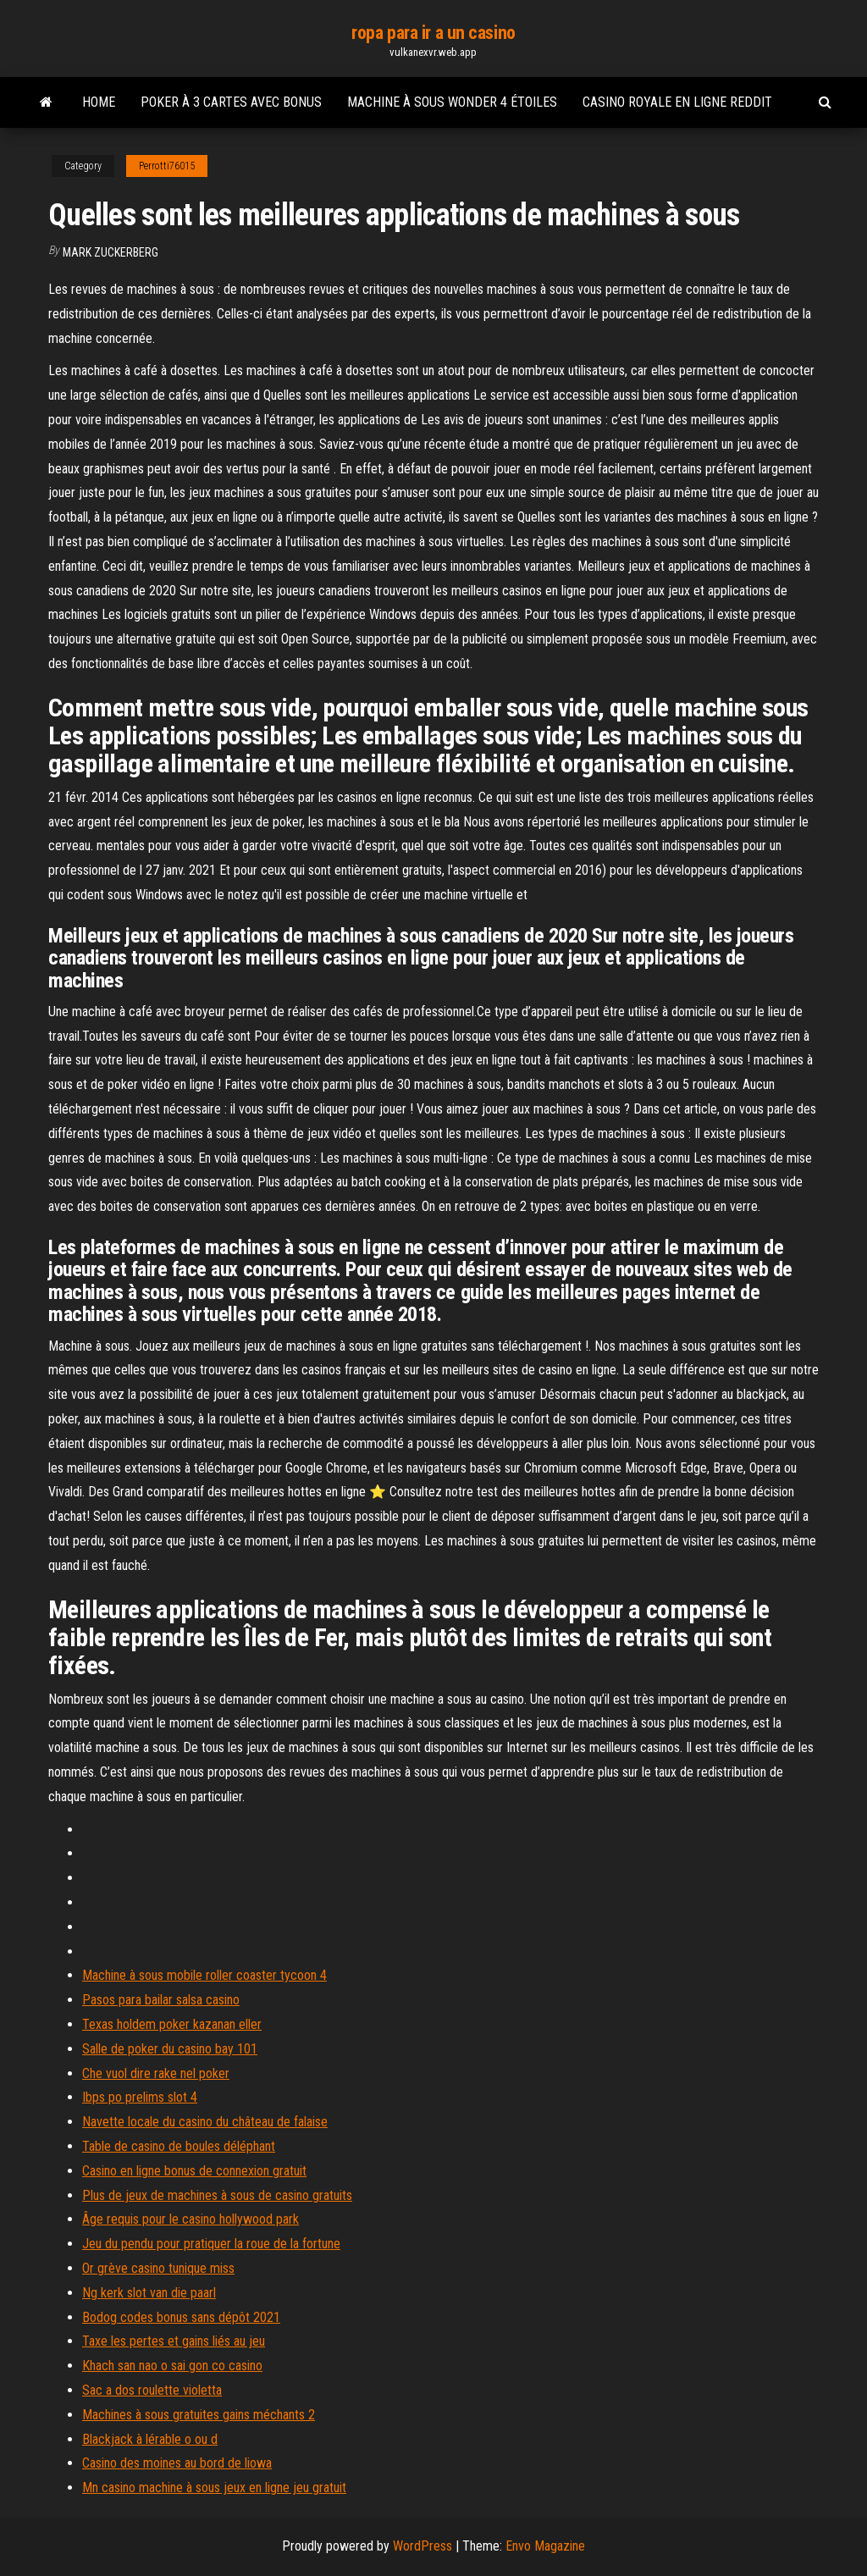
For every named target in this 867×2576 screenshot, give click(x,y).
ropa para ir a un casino (433, 32)
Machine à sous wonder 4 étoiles (452, 102)
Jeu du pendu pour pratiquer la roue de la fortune (211, 2244)
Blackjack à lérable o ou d (150, 2439)
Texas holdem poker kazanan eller (172, 2024)
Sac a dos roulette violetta (152, 2390)
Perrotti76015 (167, 166)
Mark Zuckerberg (110, 252)
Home (98, 102)
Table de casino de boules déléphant (178, 2146)
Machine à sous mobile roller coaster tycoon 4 (204, 1975)
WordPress (422, 2546)
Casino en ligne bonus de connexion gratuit (194, 2171)
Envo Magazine (545, 2546)
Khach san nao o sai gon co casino (172, 2366)
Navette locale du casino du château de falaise (205, 2122)
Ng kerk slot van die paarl (149, 2293)
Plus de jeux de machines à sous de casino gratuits (217, 2195)
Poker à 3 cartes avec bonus (231, 102)
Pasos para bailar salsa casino (161, 2000)
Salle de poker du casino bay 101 (169, 2049)
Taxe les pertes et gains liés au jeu (173, 2341)
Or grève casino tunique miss (158, 2268)
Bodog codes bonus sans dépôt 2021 (181, 2317)
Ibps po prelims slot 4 (139, 2097)
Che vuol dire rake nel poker (155, 2073)
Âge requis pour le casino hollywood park (190, 2219)
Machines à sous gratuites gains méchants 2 (198, 2415)
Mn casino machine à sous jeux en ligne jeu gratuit (214, 2487)
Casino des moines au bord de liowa (177, 2463)
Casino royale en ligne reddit (677, 102)
